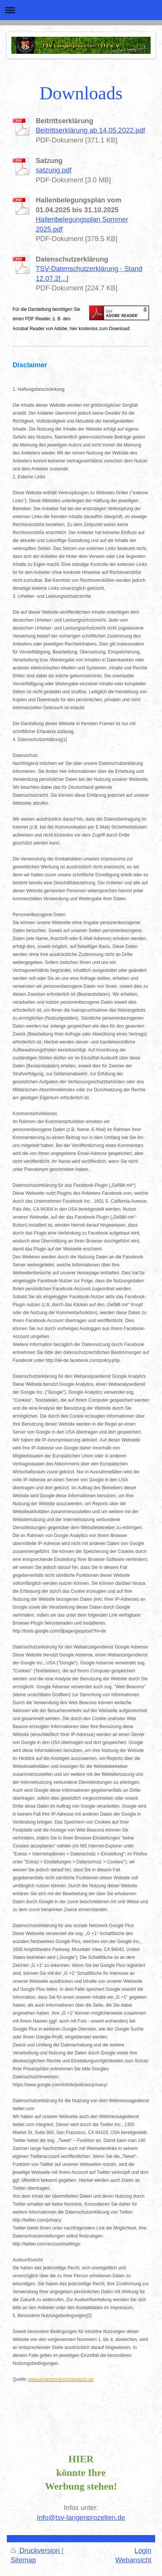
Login (142, 2550)
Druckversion (36, 2550)
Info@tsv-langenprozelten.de (81, 2517)
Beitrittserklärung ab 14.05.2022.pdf (90, 130)
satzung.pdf (53, 170)
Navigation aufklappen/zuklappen (81, 10)
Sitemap (23, 2560)
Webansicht (133, 2560)
